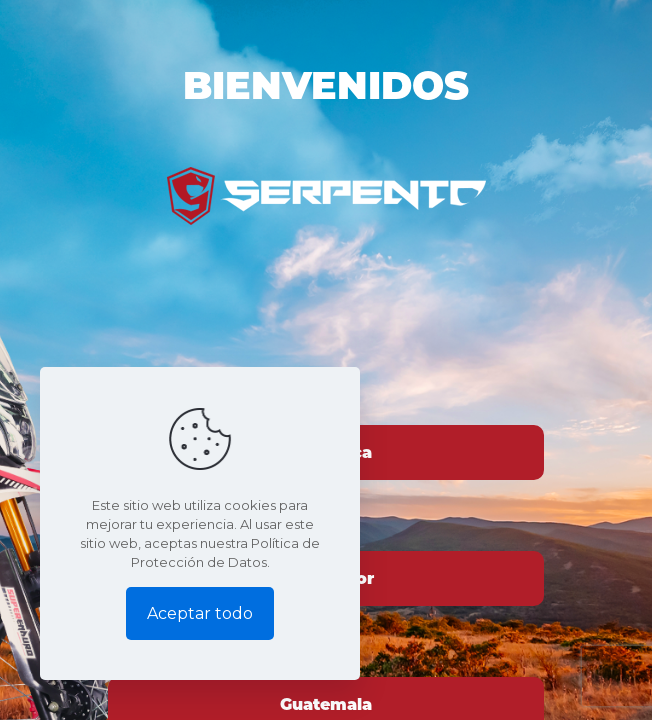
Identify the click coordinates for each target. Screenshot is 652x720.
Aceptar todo (200, 613)
